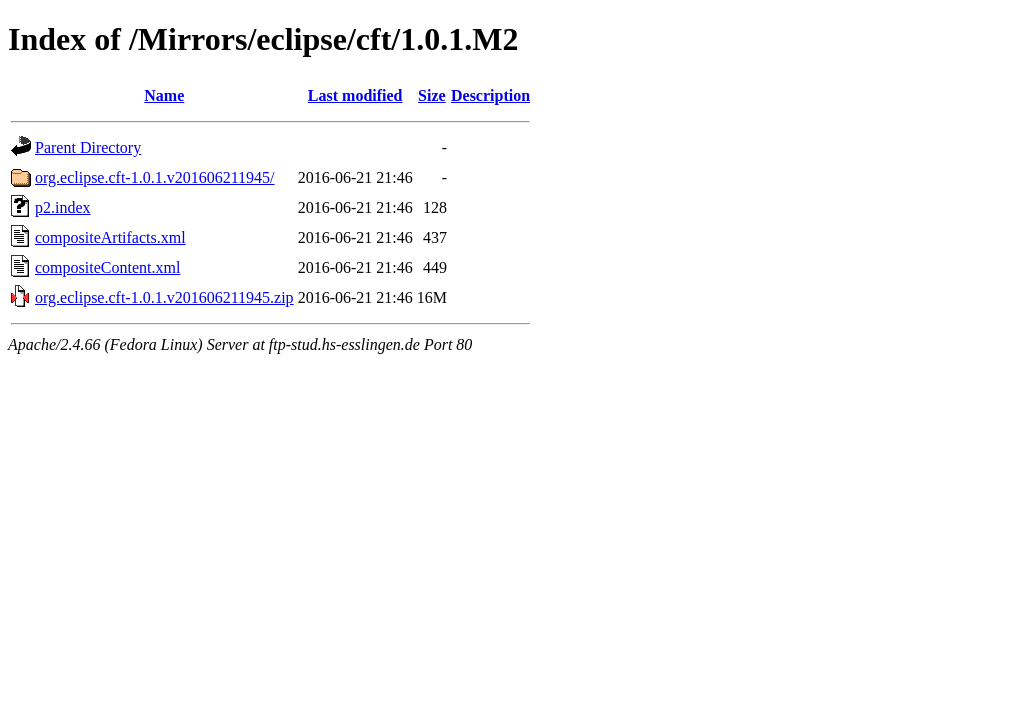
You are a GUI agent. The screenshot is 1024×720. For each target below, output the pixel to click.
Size (432, 95)
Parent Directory (88, 147)
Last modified (355, 95)
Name (164, 95)
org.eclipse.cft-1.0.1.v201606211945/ (155, 177)
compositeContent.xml (107, 267)
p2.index (63, 207)
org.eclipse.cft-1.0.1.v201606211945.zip (164, 297)
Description (490, 95)
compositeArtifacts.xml (110, 237)
